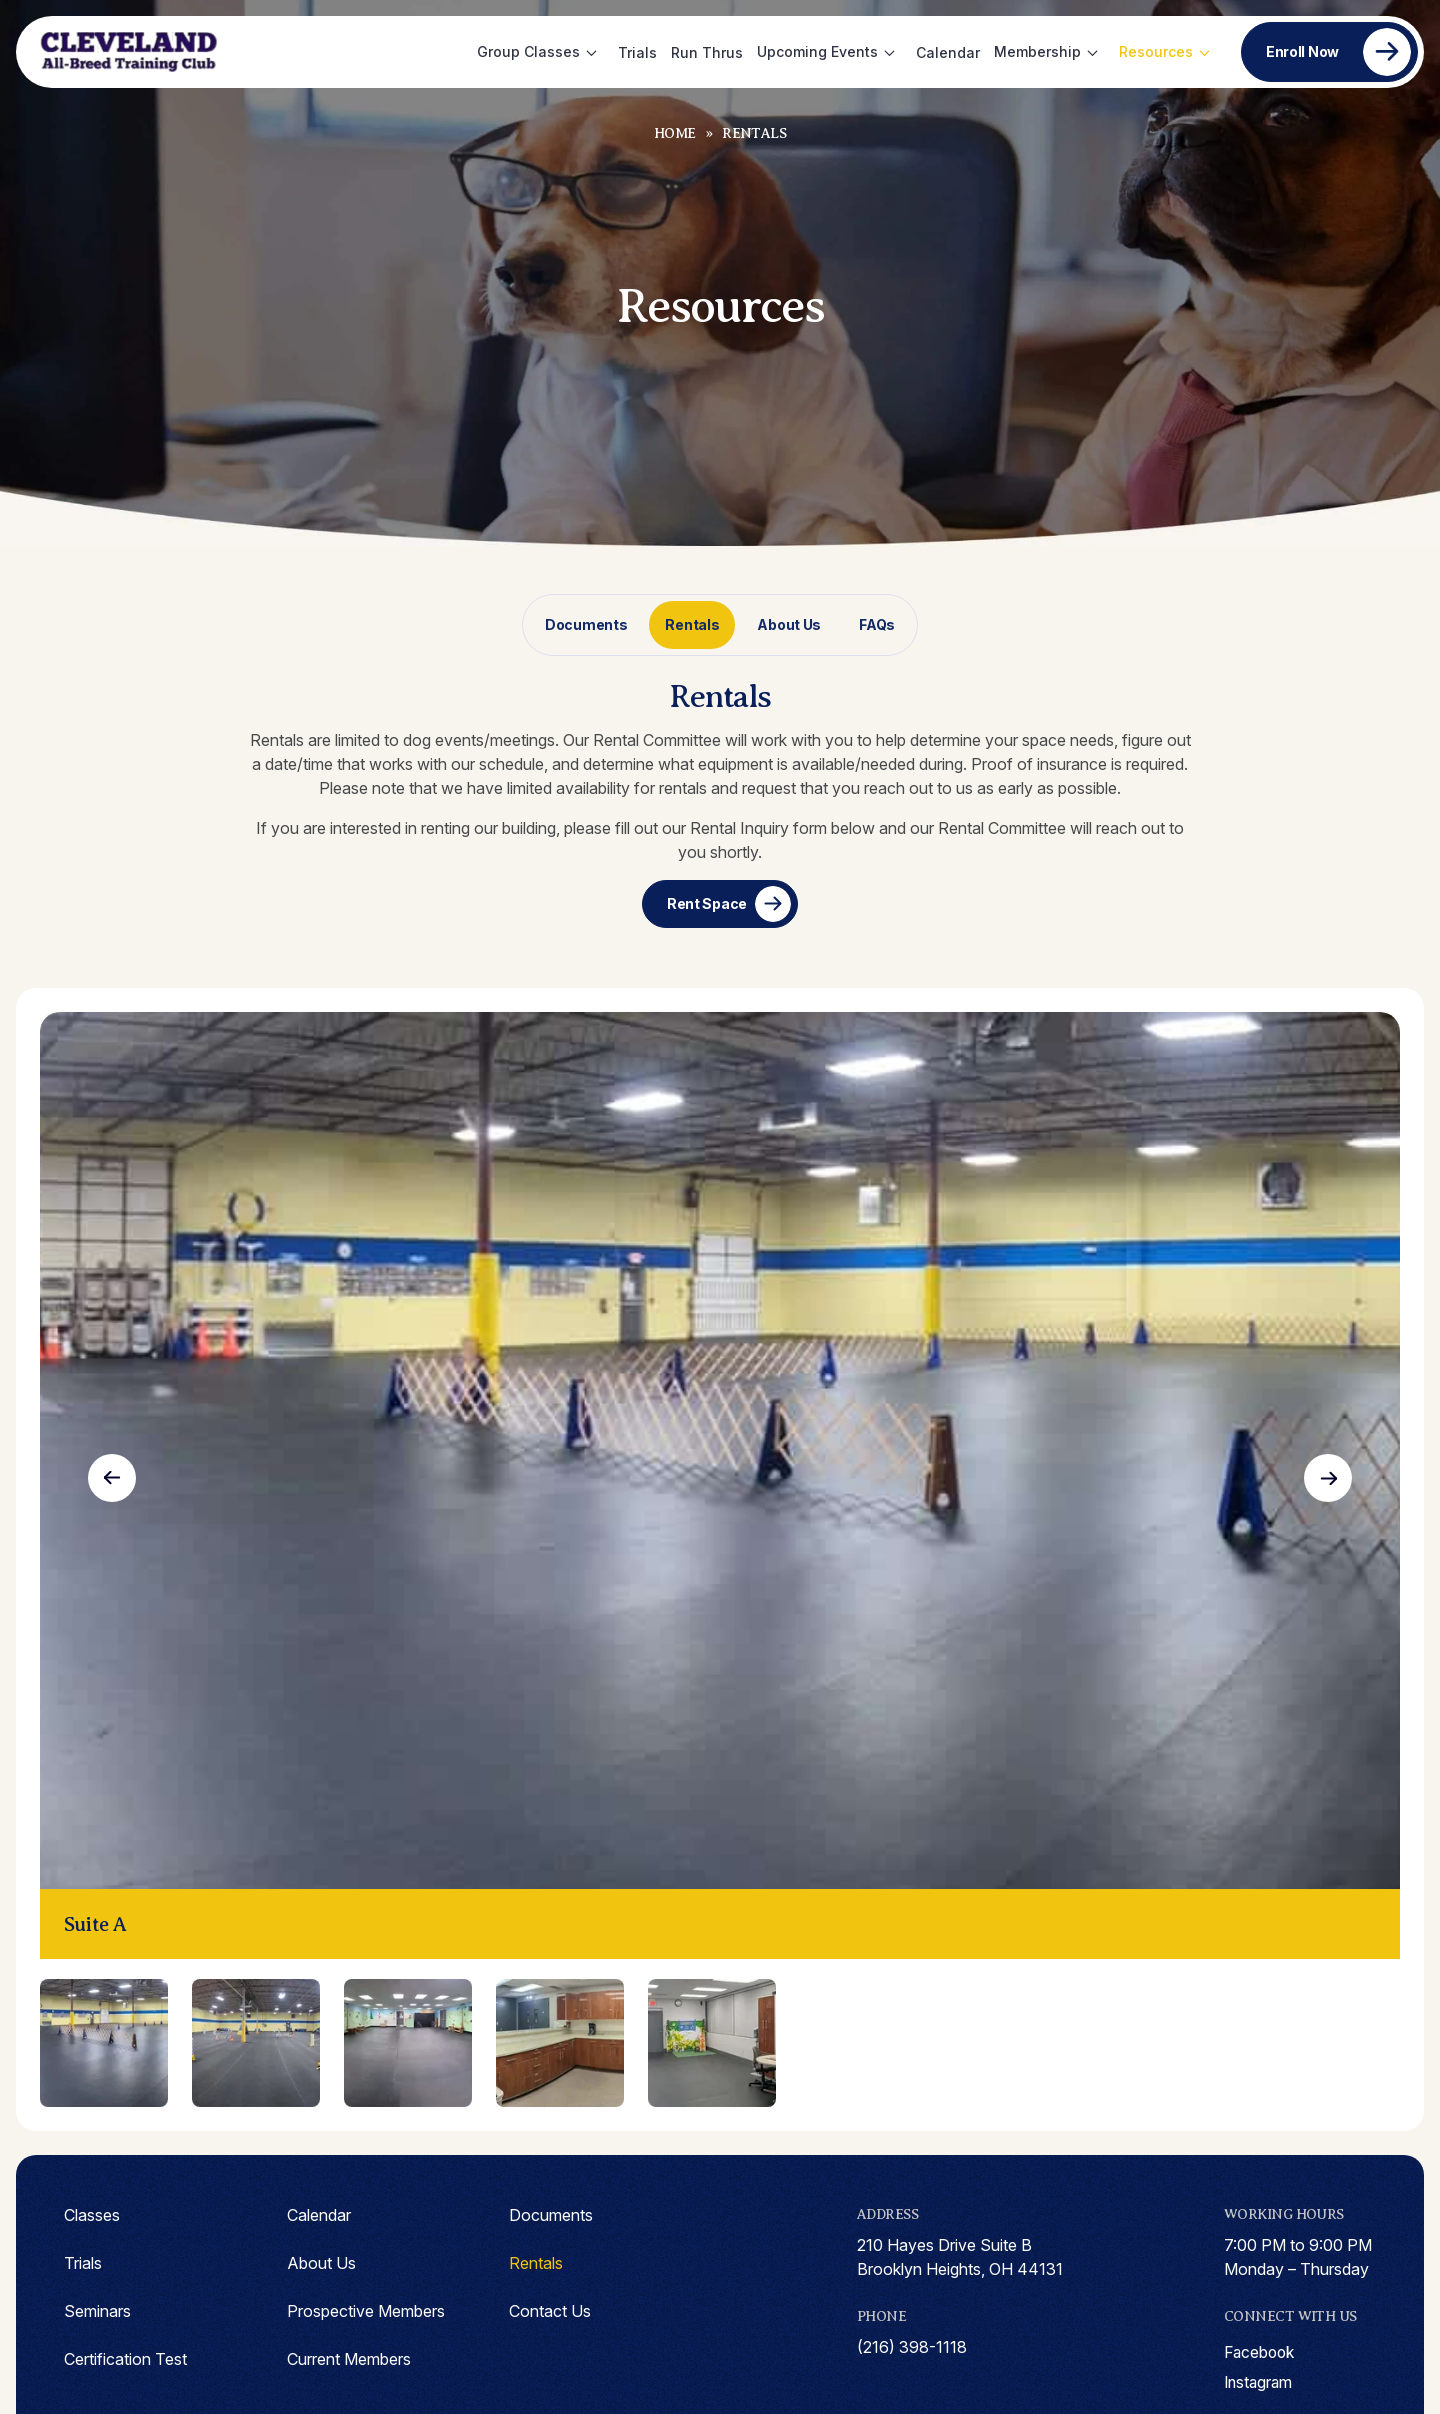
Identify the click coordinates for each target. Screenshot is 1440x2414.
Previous (112, 1478)
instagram (1260, 2383)
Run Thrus (707, 52)
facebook (1261, 2353)
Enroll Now (1302, 51)
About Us (789, 624)
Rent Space (707, 903)
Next (1328, 1478)
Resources (1156, 51)
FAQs (877, 624)
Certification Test (125, 2359)
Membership (1037, 51)
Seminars (97, 2311)
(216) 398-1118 (912, 2347)
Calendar (948, 52)
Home (675, 133)
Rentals (692, 624)
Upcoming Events (817, 51)
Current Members (349, 2359)
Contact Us (550, 2311)
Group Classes (528, 51)
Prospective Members (366, 2311)
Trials (637, 52)
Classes (92, 2215)
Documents (586, 624)
